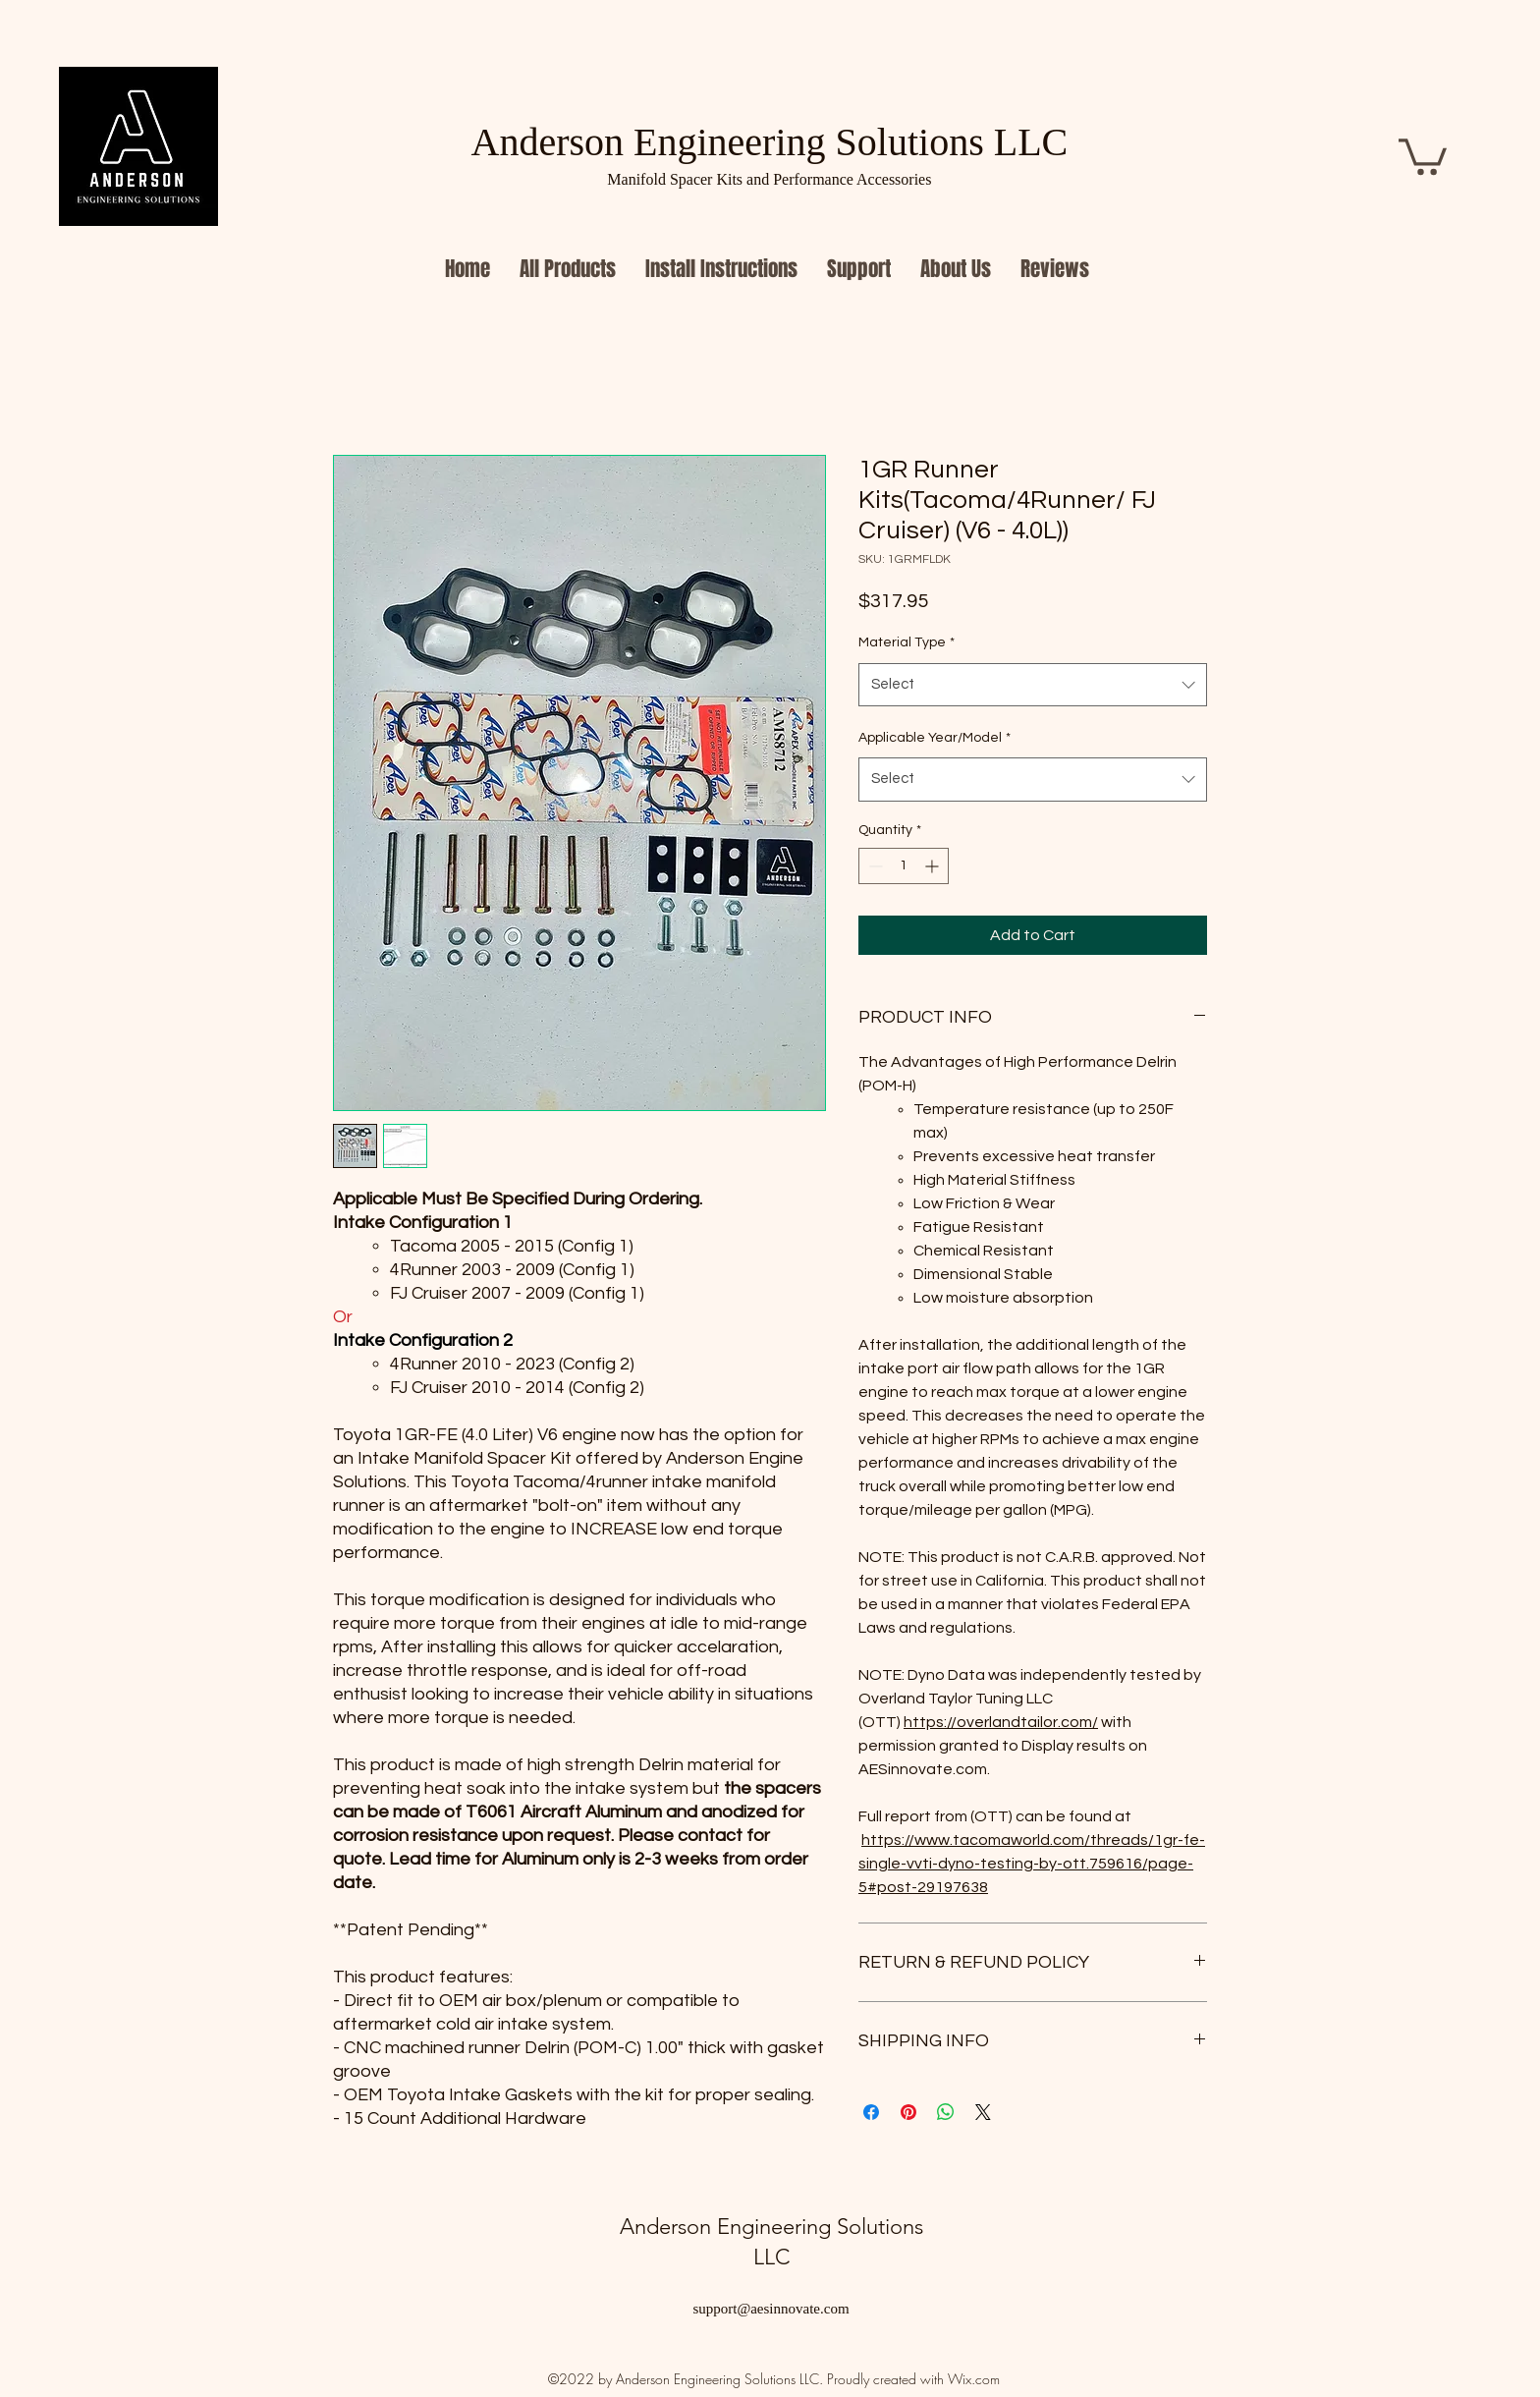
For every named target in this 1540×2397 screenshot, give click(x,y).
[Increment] (933, 866)
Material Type (906, 642)
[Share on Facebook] (871, 2112)
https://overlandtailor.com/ (1001, 1722)
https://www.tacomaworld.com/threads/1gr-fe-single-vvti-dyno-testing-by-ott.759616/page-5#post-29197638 (1031, 1863)
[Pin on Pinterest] (908, 2112)
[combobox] (1032, 684)
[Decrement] (873, 866)
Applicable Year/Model (934, 738)
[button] (1423, 155)
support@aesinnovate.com (770, 2308)
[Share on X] (983, 2112)
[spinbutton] (903, 866)
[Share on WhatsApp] (946, 2112)
